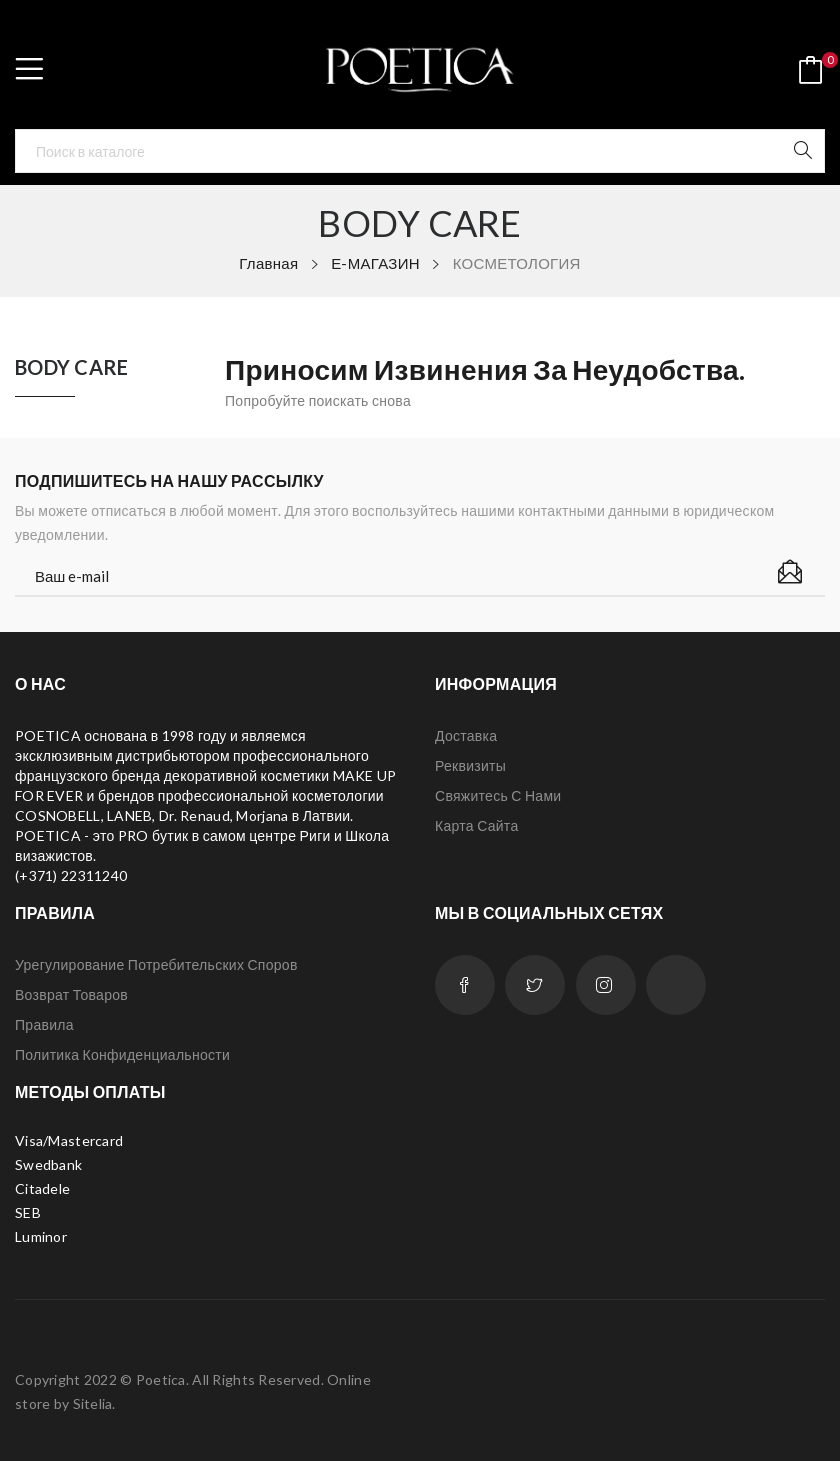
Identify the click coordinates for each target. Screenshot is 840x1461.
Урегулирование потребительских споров (156, 964)
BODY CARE (72, 368)
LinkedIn (676, 985)
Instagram (606, 985)
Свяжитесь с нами (498, 795)
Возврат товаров (71, 994)
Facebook (465, 985)
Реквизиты (470, 765)
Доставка (466, 735)
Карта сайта (476, 825)
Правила (44, 1024)
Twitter (535, 985)
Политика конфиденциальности (122, 1054)
